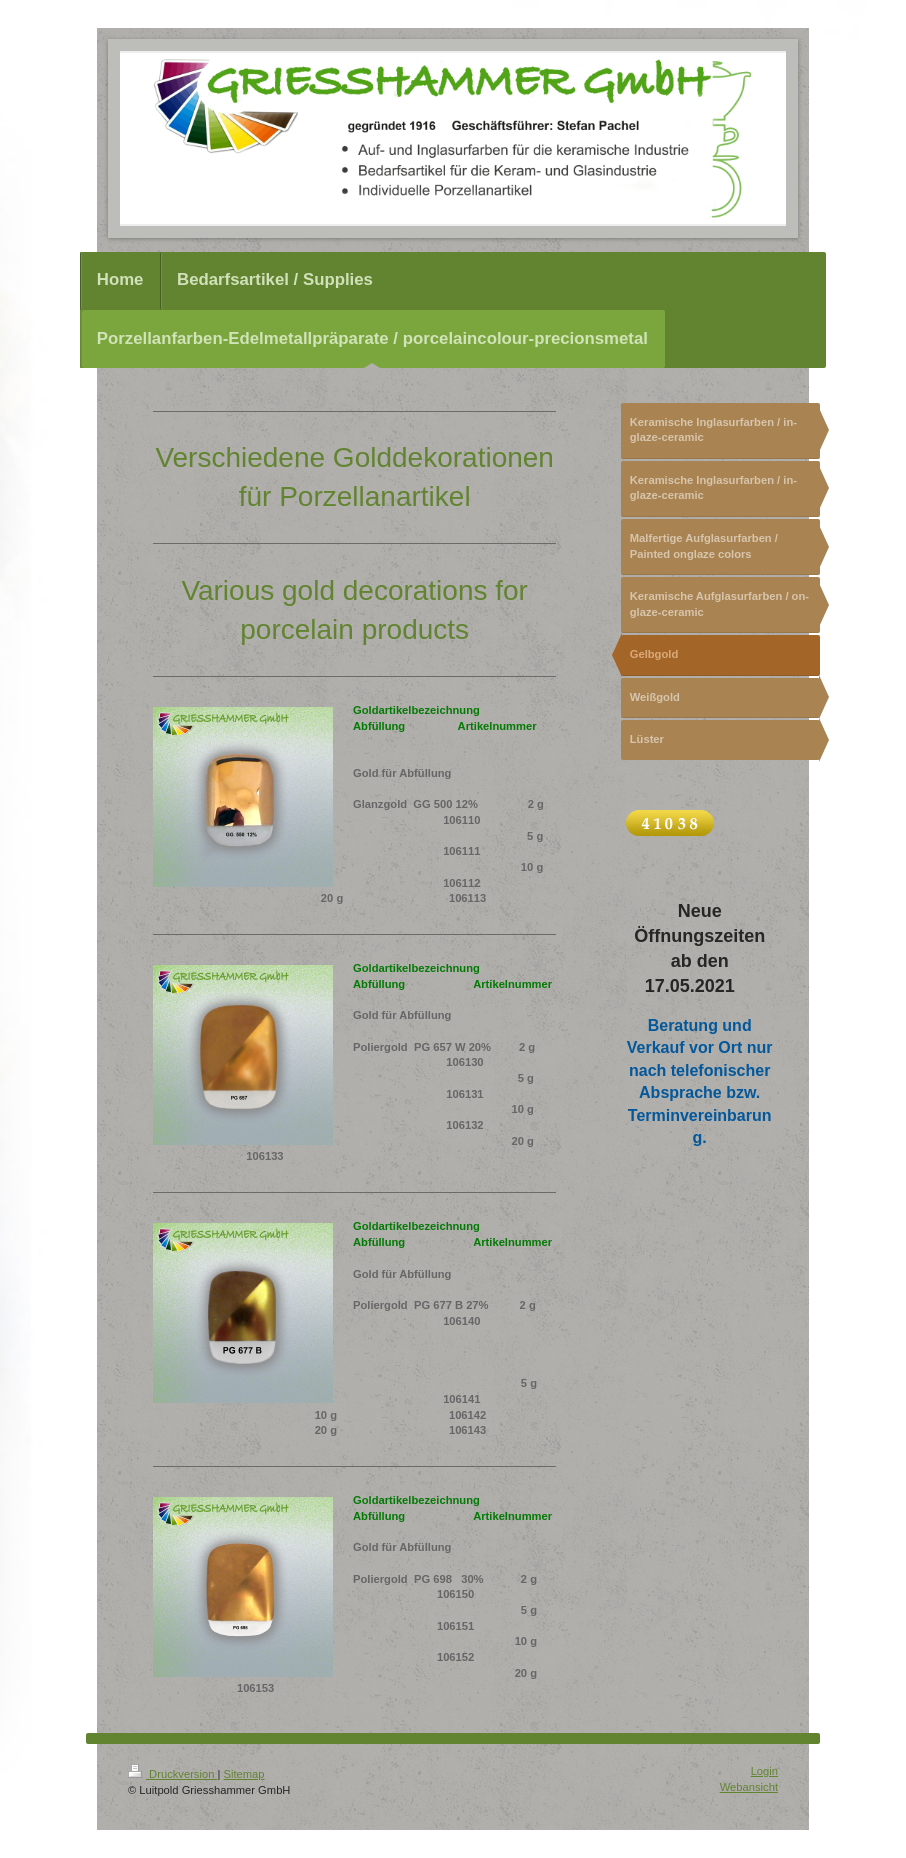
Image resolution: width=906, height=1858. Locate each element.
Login (764, 1771)
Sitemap (244, 1774)
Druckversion (173, 1774)
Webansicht (749, 1787)
